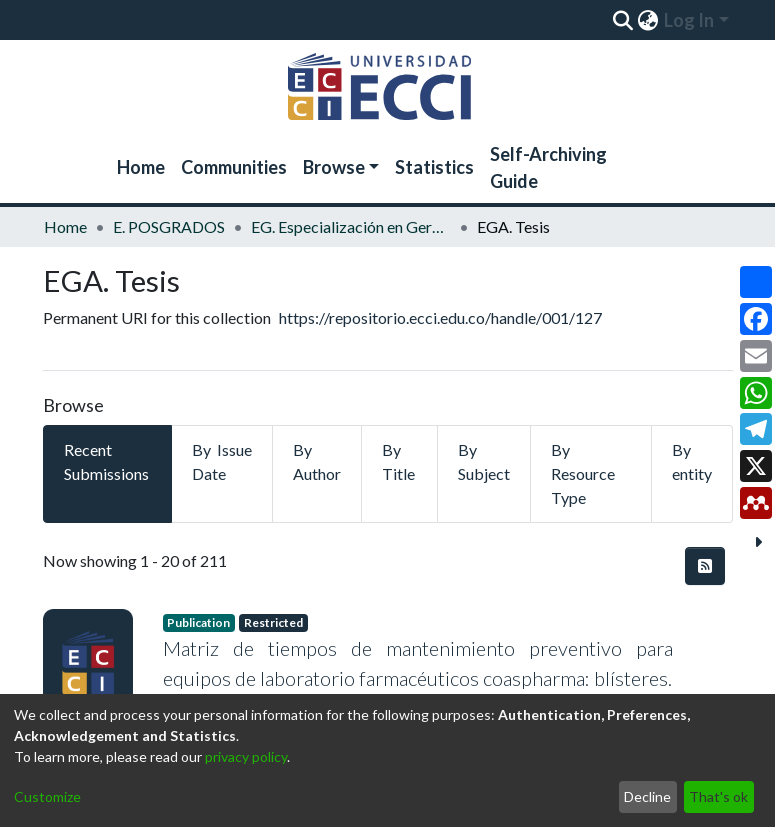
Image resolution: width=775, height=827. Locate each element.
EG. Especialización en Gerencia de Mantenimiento (351, 226)
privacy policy (246, 756)
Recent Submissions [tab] (106, 461)
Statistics (434, 167)
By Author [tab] (317, 461)
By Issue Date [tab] (222, 461)
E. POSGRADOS (169, 226)
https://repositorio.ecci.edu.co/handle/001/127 (440, 317)
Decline (647, 796)
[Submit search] (623, 20)
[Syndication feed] (705, 566)
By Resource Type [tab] (583, 473)
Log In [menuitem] (689, 20)
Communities (234, 167)
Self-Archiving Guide (548, 167)
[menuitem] (648, 20)
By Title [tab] (398, 461)
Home (141, 167)
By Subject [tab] (484, 461)
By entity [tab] (692, 461)
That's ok (718, 796)
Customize (47, 796)
